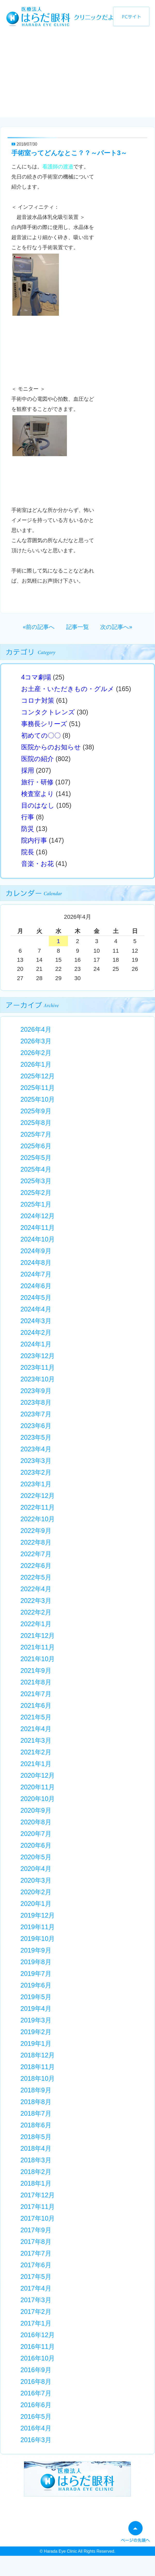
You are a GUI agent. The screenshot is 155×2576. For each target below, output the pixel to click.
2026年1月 (35, 1064)
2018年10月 (37, 2078)
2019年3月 (35, 2020)
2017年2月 (35, 2311)
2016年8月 (35, 2381)
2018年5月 (35, 2136)
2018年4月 (35, 2148)
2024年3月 (35, 1320)
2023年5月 (35, 1437)
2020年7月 (35, 1833)
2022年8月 (35, 1542)
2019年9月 (35, 1950)
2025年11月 (37, 1087)
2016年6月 (35, 2404)
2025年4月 (35, 1169)
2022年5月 (35, 1577)
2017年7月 (35, 2253)
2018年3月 (35, 2160)
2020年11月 (37, 1787)
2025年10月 (37, 1099)
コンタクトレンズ (48, 712)
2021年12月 (37, 1635)
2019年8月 (35, 1961)
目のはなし (38, 805)
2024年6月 (35, 1285)
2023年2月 (35, 1472)
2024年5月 (35, 1297)
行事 (27, 817)
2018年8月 (35, 2101)
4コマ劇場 (36, 677)
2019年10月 (37, 1938)
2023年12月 (37, 1355)
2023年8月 (35, 1402)
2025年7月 (35, 1134)
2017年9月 (35, 2230)
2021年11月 (37, 1647)
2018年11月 (37, 2066)
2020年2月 (35, 1892)
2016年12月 (37, 2334)
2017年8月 (35, 2241)
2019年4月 (35, 2008)
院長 (27, 852)
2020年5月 (35, 1857)
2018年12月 (37, 2055)
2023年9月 (35, 1390)
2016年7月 (35, 2393)
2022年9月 (35, 1530)
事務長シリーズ (44, 723)
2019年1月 (35, 2043)
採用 (27, 770)
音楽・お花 (37, 863)
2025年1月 (35, 1204)
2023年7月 (35, 1414)
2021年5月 (35, 1717)
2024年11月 (37, 1227)
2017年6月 (35, 2265)
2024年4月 (35, 1309)
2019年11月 (37, 1927)
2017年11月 (37, 2206)
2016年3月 (35, 2439)
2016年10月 (37, 2358)
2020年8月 (35, 1822)
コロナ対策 (37, 700)
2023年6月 (35, 1425)
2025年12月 (37, 1076)
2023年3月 (35, 1460)
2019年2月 (35, 2031)
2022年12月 (37, 1495)
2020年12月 (37, 1775)
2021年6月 (35, 1705)
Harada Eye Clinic (60, 2551)
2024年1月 (35, 1344)
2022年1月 (35, 1623)
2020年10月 (37, 1798)
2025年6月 (35, 1146)
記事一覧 (77, 627)
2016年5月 (35, 2416)
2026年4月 (35, 1029)
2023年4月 (35, 1449)
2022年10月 (37, 1519)
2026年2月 (35, 1052)
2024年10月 (37, 1239)
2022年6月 (35, 1565)
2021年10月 (37, 1658)
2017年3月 (35, 2300)
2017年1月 (35, 2323)
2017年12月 (37, 2195)
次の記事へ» (116, 627)
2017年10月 (37, 2218)
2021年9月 (35, 1670)
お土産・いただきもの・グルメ (67, 688)
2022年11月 (37, 1507)
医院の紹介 (37, 758)
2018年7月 (35, 2113)
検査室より (37, 793)
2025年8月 (35, 1122)
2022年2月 (35, 1612)
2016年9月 (35, 2369)
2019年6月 (35, 1985)
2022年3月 (35, 1600)
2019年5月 (35, 1996)
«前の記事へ (39, 627)
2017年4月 (35, 2288)
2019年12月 (37, 1915)
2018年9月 (35, 2090)
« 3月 (32, 917)
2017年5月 (35, 2276)
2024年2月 (35, 1332)
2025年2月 (35, 1192)
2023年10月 (37, 1379)
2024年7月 (35, 1274)
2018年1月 (35, 2183)
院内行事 (34, 840)
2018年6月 (35, 2125)
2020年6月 (35, 1845)
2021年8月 (35, 1682)
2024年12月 (37, 1215)
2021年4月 (35, 1728)
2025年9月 (35, 1111)
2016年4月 (35, 2428)
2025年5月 (35, 1157)
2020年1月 (35, 1903)
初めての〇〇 (41, 735)
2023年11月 (37, 1367)
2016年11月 (37, 2346)
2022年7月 (35, 1554)
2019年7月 (35, 1973)
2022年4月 (35, 1588)
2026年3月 (35, 1041)
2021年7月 (35, 1693)
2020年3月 (35, 1880)
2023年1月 (35, 1484)
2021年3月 (35, 1740)
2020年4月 (35, 1868)
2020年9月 (35, 1810)
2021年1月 (35, 1763)
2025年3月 (35, 1181)
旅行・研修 (37, 782)
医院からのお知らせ (51, 747)
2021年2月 (35, 1752)
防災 (27, 828)
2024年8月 (35, 1262)
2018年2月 (35, 2171)
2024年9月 (35, 1250)
